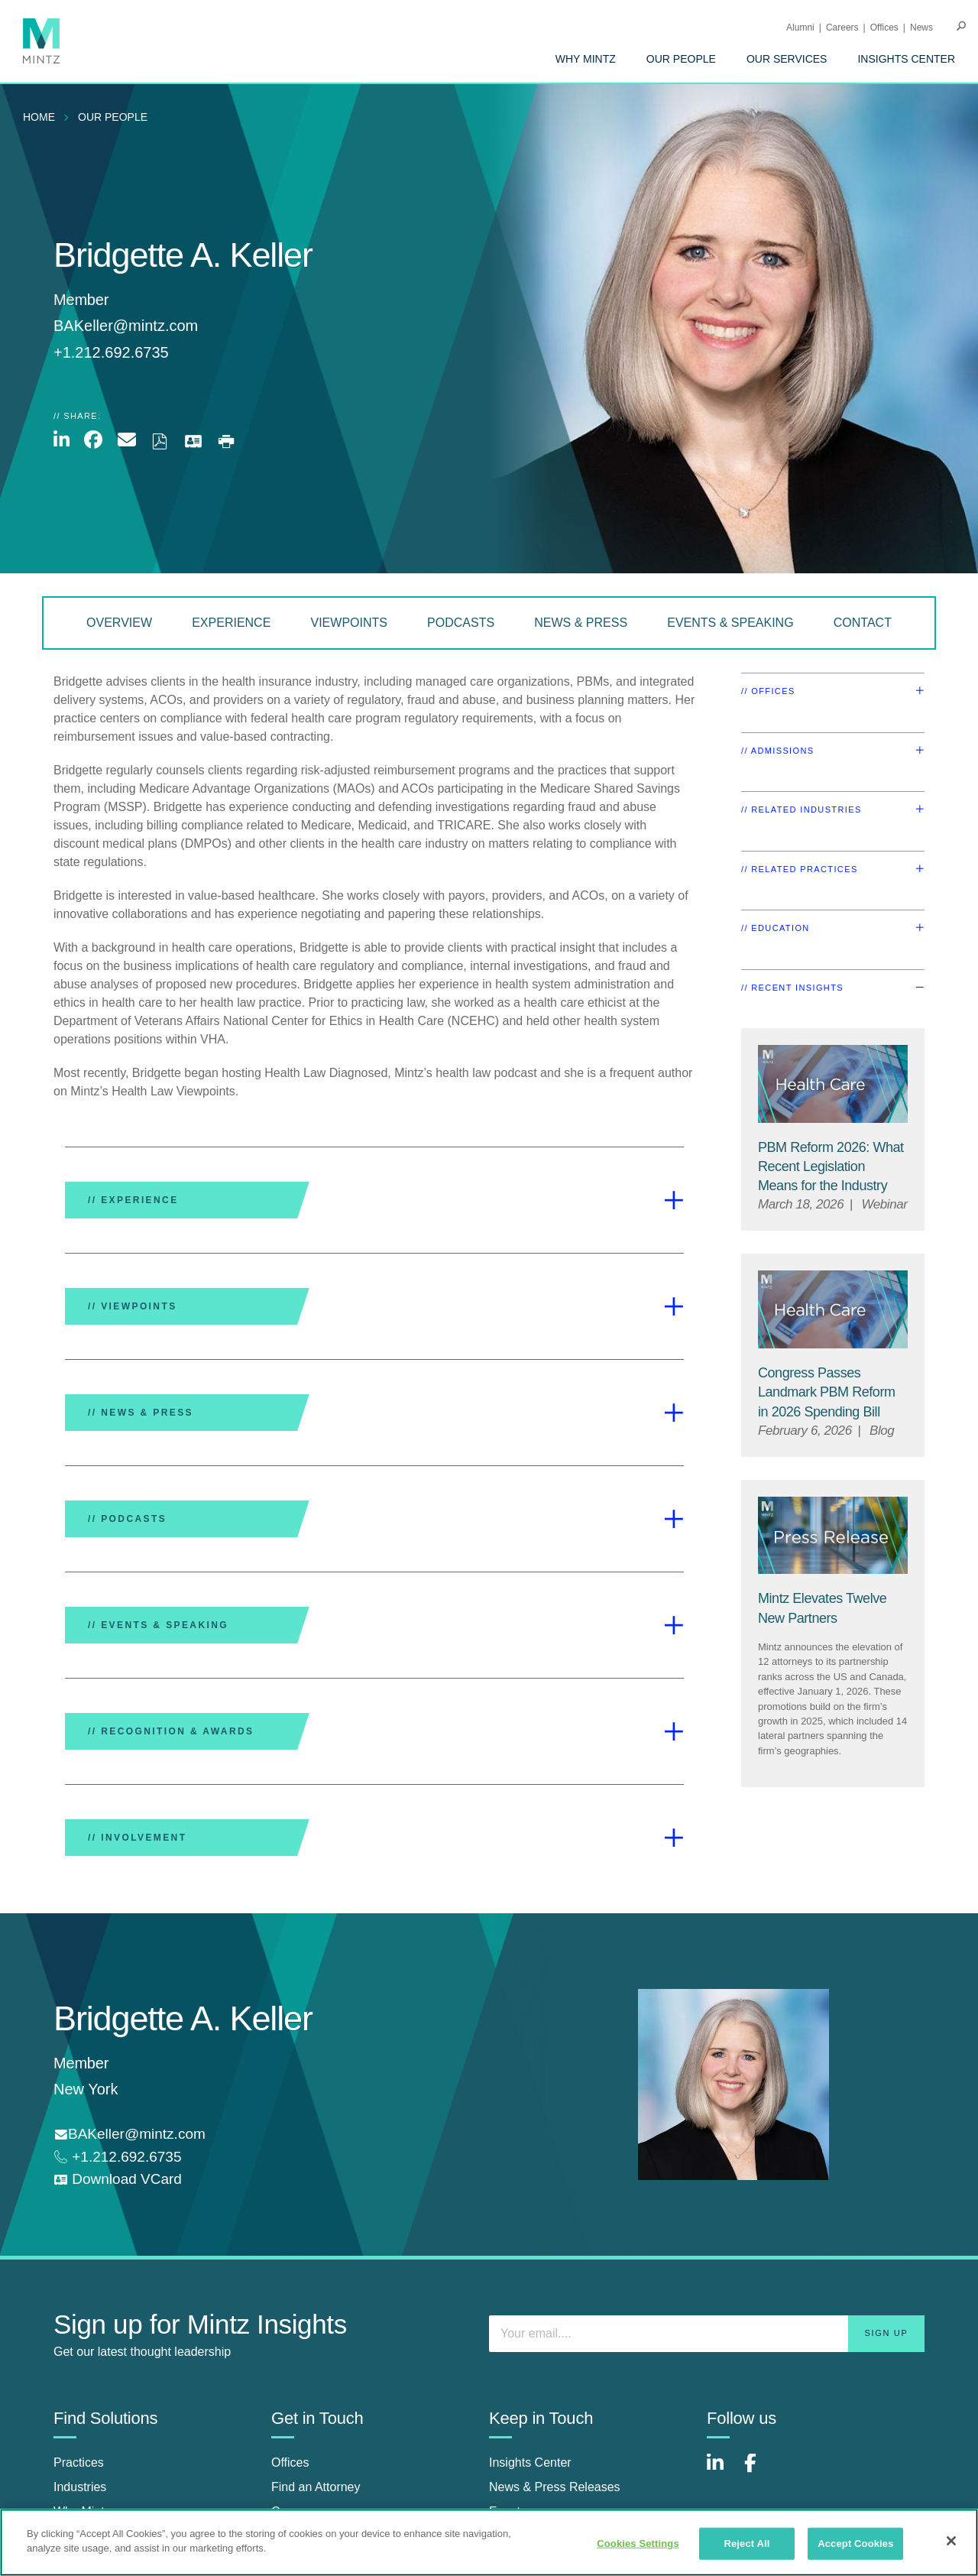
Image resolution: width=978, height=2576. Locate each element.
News (921, 27)
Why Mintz (585, 59)
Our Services (786, 59)
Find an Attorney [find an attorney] (316, 2486)
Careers (842, 27)
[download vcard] (117, 2179)
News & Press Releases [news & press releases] (554, 2486)
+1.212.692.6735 (124, 2157)
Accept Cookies (855, 2543)
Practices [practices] (78, 2462)
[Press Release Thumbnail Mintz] (833, 1536)
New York (85, 2089)
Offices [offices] (290, 2462)
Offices (884, 27)
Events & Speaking (730, 622)
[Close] (951, 2541)
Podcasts (460, 622)
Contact (863, 622)
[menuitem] (585, 59)
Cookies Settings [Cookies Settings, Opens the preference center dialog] (638, 2543)
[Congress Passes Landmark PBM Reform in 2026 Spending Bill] (826, 1392)
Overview (119, 622)
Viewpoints (348, 622)
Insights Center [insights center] (530, 2462)
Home (39, 117)
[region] (489, 2542)
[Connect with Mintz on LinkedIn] (722, 2471)
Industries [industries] (79, 2486)
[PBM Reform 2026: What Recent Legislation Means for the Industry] (831, 1166)
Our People (681, 59)
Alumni (800, 27)
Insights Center (906, 59)
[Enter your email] (707, 2333)
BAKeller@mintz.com (125, 325)
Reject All (746, 2543)
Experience (231, 622)
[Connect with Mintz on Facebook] (759, 2471)
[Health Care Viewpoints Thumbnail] (833, 1084)
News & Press (580, 622)
